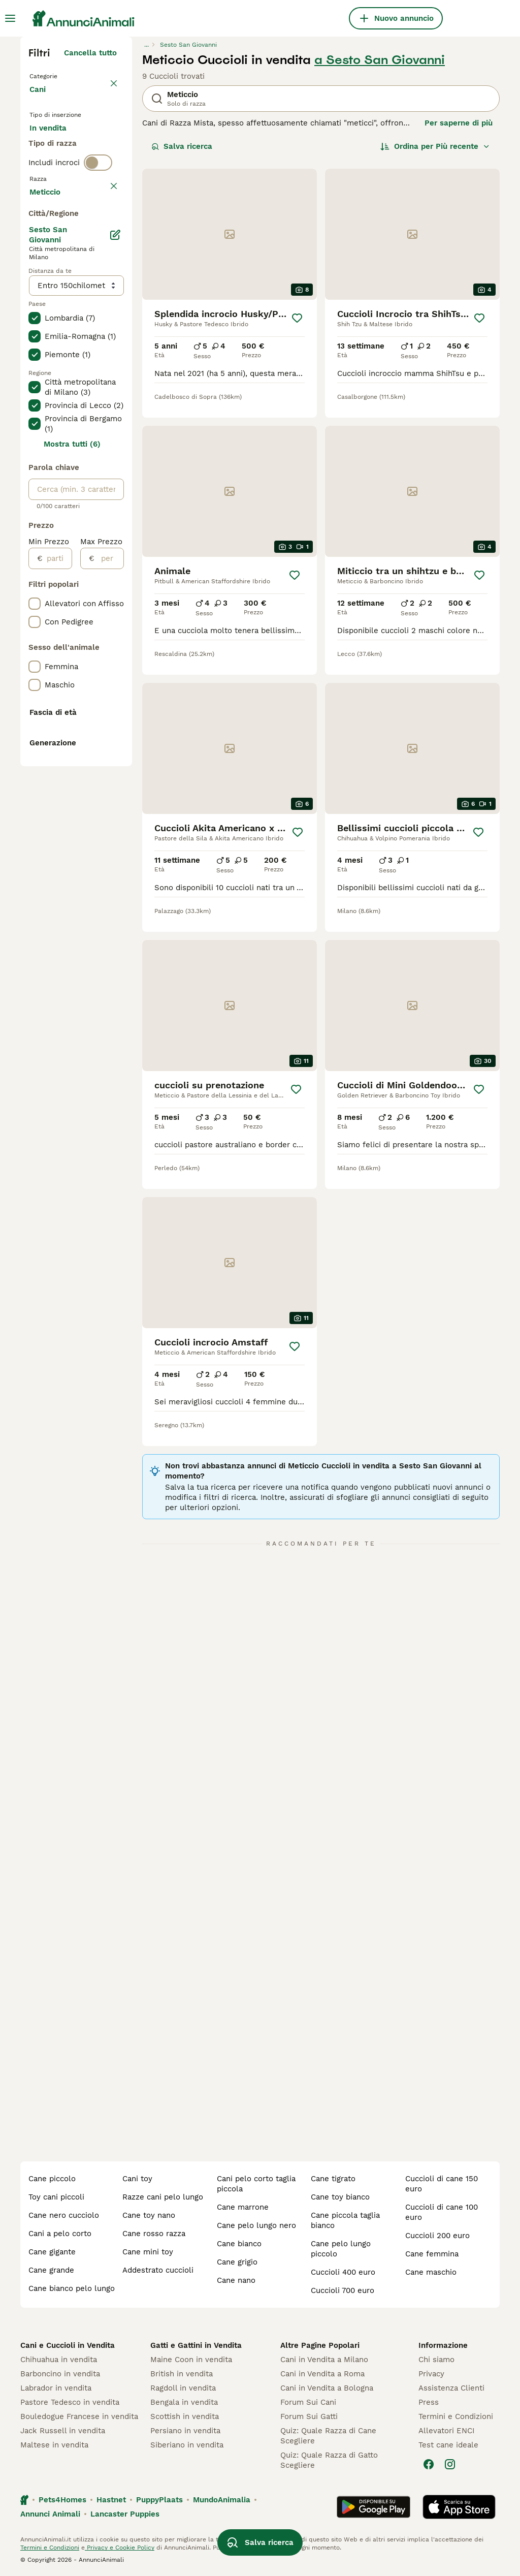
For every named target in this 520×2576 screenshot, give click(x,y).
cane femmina (432, 2253)
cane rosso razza (153, 2233)
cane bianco (239, 2243)
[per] (108, 856)
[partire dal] (57, 856)
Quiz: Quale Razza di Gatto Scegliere (329, 2460)
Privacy (431, 2373)
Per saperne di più (459, 123)
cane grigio (237, 2262)
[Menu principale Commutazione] (10, 18)
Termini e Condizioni (455, 2416)
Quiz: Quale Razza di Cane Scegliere (328, 2435)
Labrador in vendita (55, 2388)
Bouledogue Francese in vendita (79, 2416)
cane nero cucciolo (63, 2215)
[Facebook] (428, 2464)
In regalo (54, 170)
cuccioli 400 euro (343, 2272)
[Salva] (297, 318)
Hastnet (111, 2499)
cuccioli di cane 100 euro (441, 2212)
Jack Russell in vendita (62, 2430)
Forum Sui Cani (308, 2402)
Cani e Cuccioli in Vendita (67, 2345)
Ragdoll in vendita (183, 2388)
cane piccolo (52, 2178)
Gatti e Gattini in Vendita (196, 2345)
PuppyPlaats (159, 2499)
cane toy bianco (340, 2197)
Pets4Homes (62, 2499)
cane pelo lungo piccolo (341, 2248)
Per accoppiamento (74, 195)
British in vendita (181, 2373)
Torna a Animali (60, 75)
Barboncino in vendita (60, 2373)
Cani (39, 99)
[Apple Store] (459, 2507)
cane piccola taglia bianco (345, 2220)
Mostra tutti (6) (72, 741)
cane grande (51, 2270)
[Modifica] (115, 532)
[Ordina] (435, 146)
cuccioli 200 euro (437, 2235)
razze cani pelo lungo (162, 2197)
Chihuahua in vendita (58, 2359)
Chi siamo (436, 2359)
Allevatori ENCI (446, 2430)
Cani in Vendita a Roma (322, 2373)
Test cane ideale (448, 2444)
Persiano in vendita (185, 2430)
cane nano (236, 2280)
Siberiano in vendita (186, 2444)
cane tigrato (333, 2178)
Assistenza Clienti (451, 2388)
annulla (103, 255)
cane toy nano (148, 2215)
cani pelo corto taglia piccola (256, 2183)
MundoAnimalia (221, 2499)
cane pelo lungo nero (256, 2225)
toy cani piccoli (56, 2197)
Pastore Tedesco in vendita (69, 2402)
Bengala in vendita (184, 2402)
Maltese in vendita (54, 2444)
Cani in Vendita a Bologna (326, 2388)
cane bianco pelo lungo (71, 2288)
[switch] (98, 234)
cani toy (137, 2178)
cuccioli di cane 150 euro (441, 2183)
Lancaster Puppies (124, 2514)
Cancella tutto (90, 52)
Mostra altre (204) (82, 487)
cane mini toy (147, 2251)
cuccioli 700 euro (342, 2290)
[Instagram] (450, 2464)
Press (428, 2402)
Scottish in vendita (184, 2416)
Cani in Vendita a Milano (324, 2359)
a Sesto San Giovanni (379, 60)
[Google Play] (373, 2507)
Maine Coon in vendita (191, 2359)
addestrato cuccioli (157, 2270)
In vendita (56, 146)
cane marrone (243, 2207)
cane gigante (52, 2251)
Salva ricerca (181, 146)
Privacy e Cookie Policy (119, 2547)
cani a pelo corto (59, 2233)
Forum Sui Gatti (309, 2416)
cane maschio (431, 2272)
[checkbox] (34, 303)
